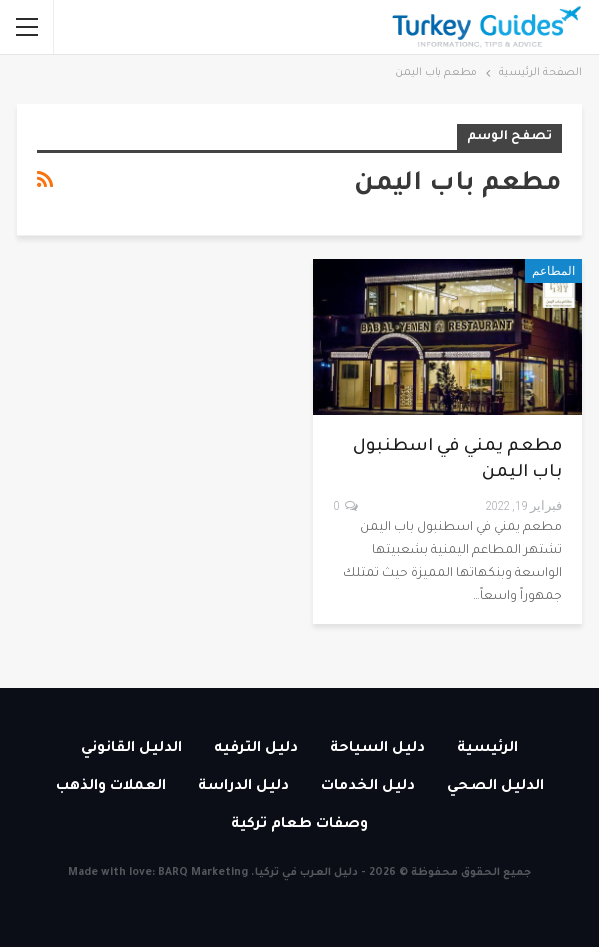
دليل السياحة (377, 749)
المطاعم (553, 271)
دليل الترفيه (256, 749)
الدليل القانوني (131, 749)
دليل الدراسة (243, 787)
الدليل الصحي (495, 787)
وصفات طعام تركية (299, 825)
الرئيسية (487, 749)
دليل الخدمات (368, 787)
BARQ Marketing (203, 873)
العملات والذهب (111, 787)
